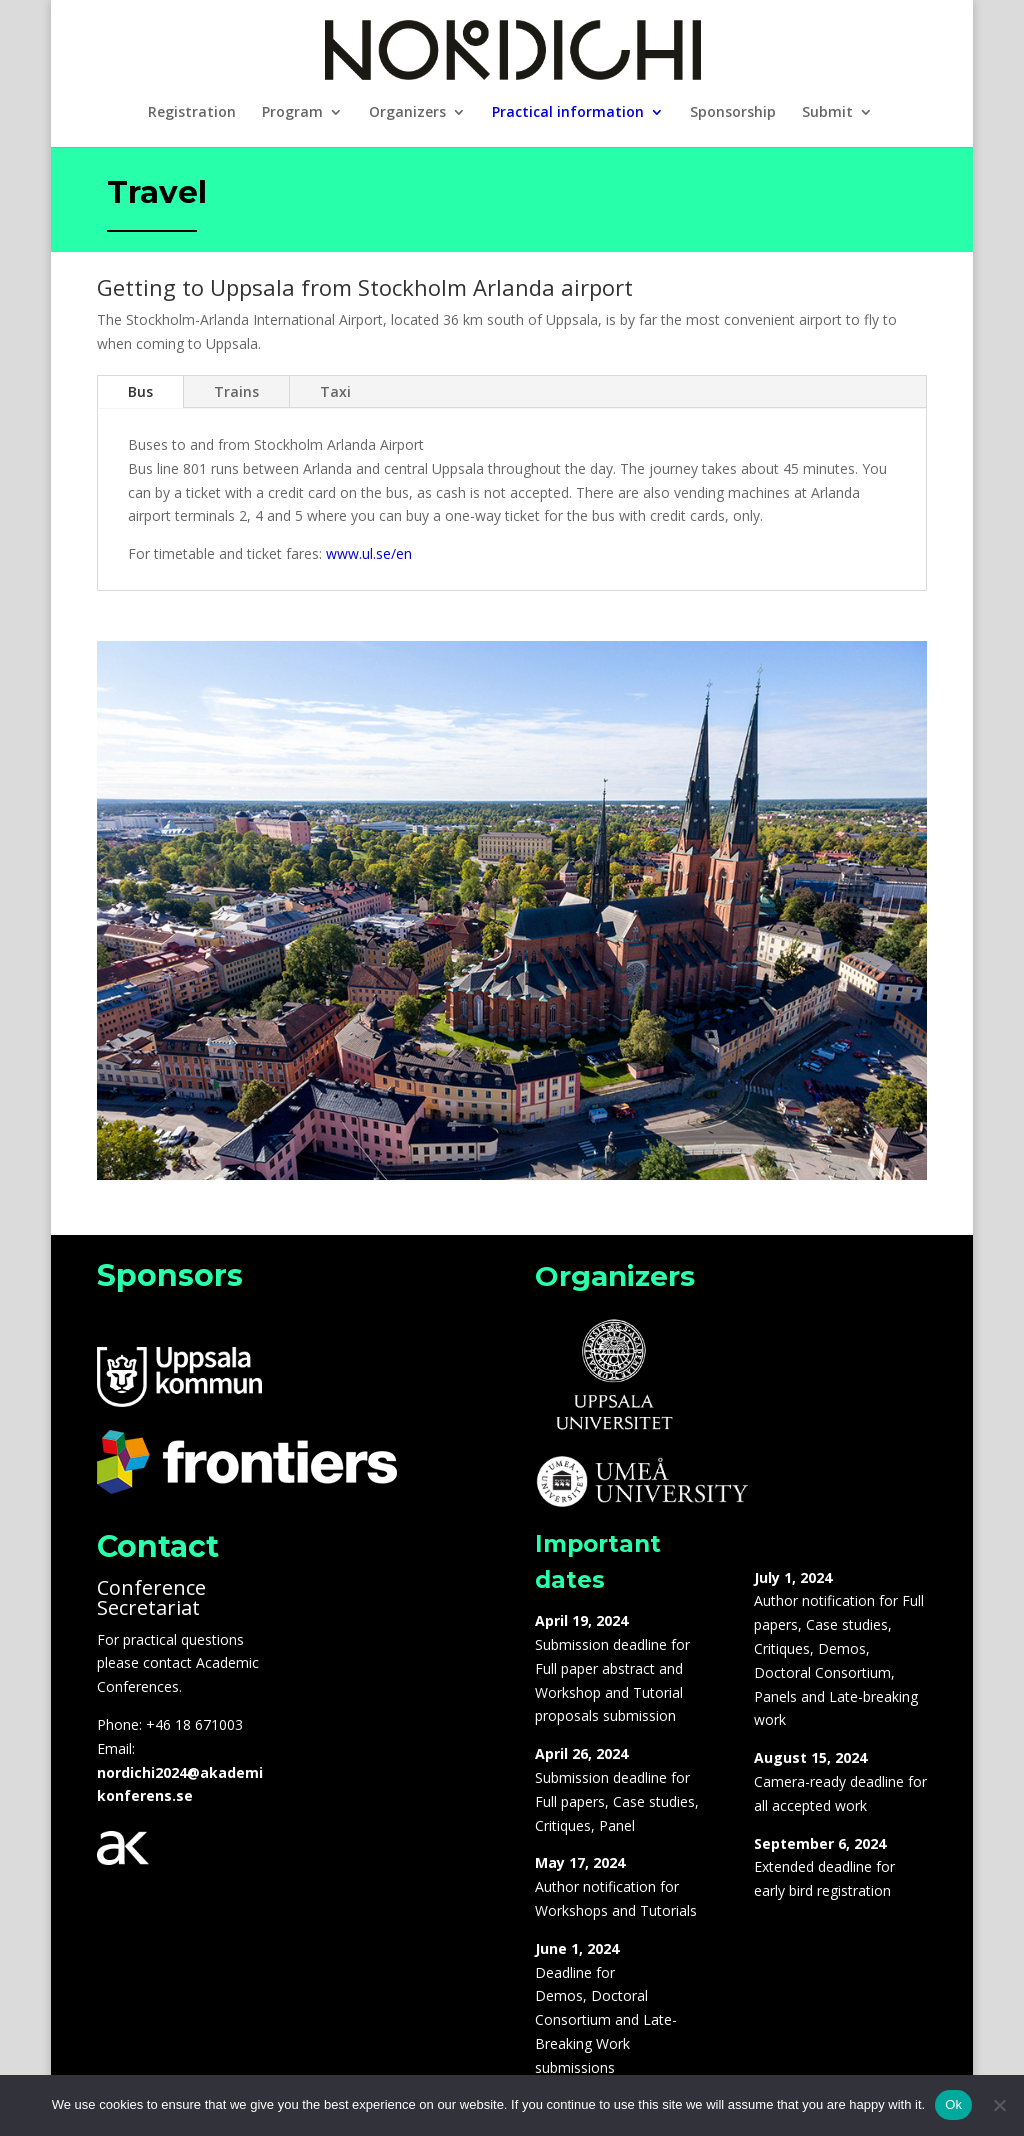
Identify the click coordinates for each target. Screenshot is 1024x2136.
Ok (953, 2104)
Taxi (335, 391)
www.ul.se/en (369, 553)
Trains (236, 391)
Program (292, 113)
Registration (192, 113)
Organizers (407, 113)
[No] (999, 2105)
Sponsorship (733, 113)
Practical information (568, 113)
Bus (140, 391)
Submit (827, 113)
